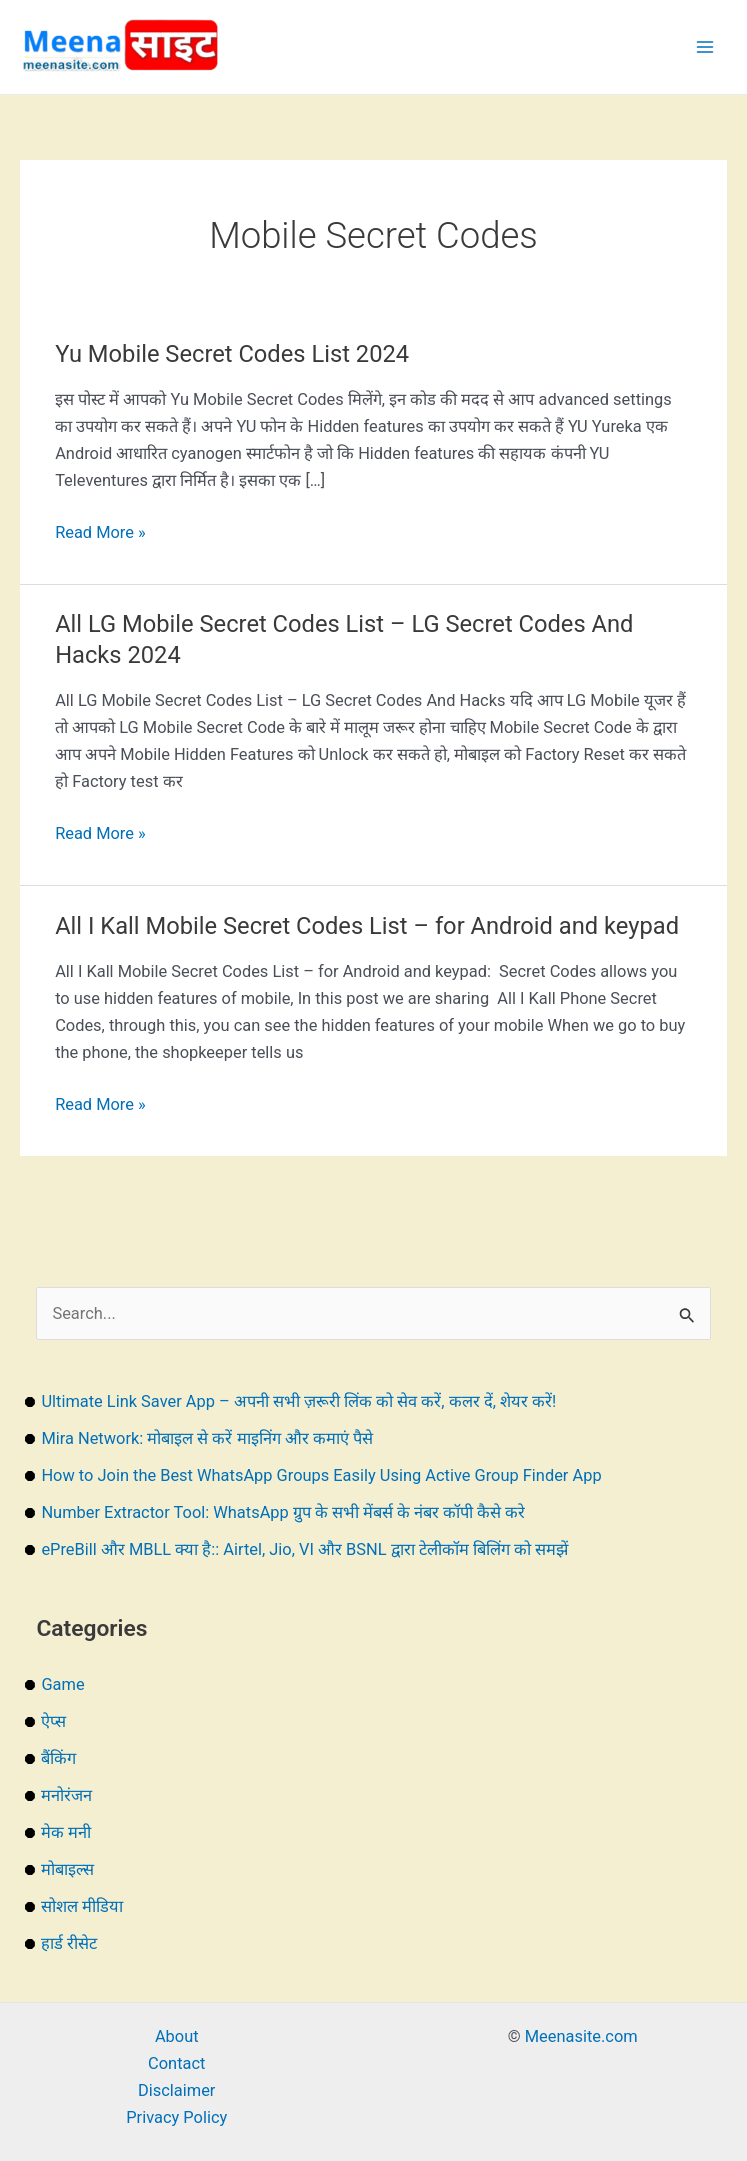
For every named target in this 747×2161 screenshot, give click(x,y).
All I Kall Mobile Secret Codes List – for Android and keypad (367, 926)
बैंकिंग (58, 1758)
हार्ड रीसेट (69, 1943)
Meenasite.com (581, 2036)
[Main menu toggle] (704, 47)
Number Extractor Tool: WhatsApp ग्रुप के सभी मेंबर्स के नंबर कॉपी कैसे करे (283, 1512)
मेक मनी (66, 1832)
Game (62, 1684)
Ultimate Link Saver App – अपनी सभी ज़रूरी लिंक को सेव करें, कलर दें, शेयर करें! (298, 1401)
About (177, 2036)
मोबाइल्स (67, 1869)
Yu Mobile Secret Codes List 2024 (232, 354)
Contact (176, 2063)
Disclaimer (176, 2090)
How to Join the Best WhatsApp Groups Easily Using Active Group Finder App (321, 1475)
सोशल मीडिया (82, 1906)
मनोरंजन (66, 1795)
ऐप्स (53, 1721)
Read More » (100, 532)
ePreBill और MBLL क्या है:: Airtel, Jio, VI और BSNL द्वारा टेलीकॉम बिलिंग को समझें (304, 1549)
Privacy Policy (176, 2117)
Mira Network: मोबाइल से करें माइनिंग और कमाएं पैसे (206, 1438)
